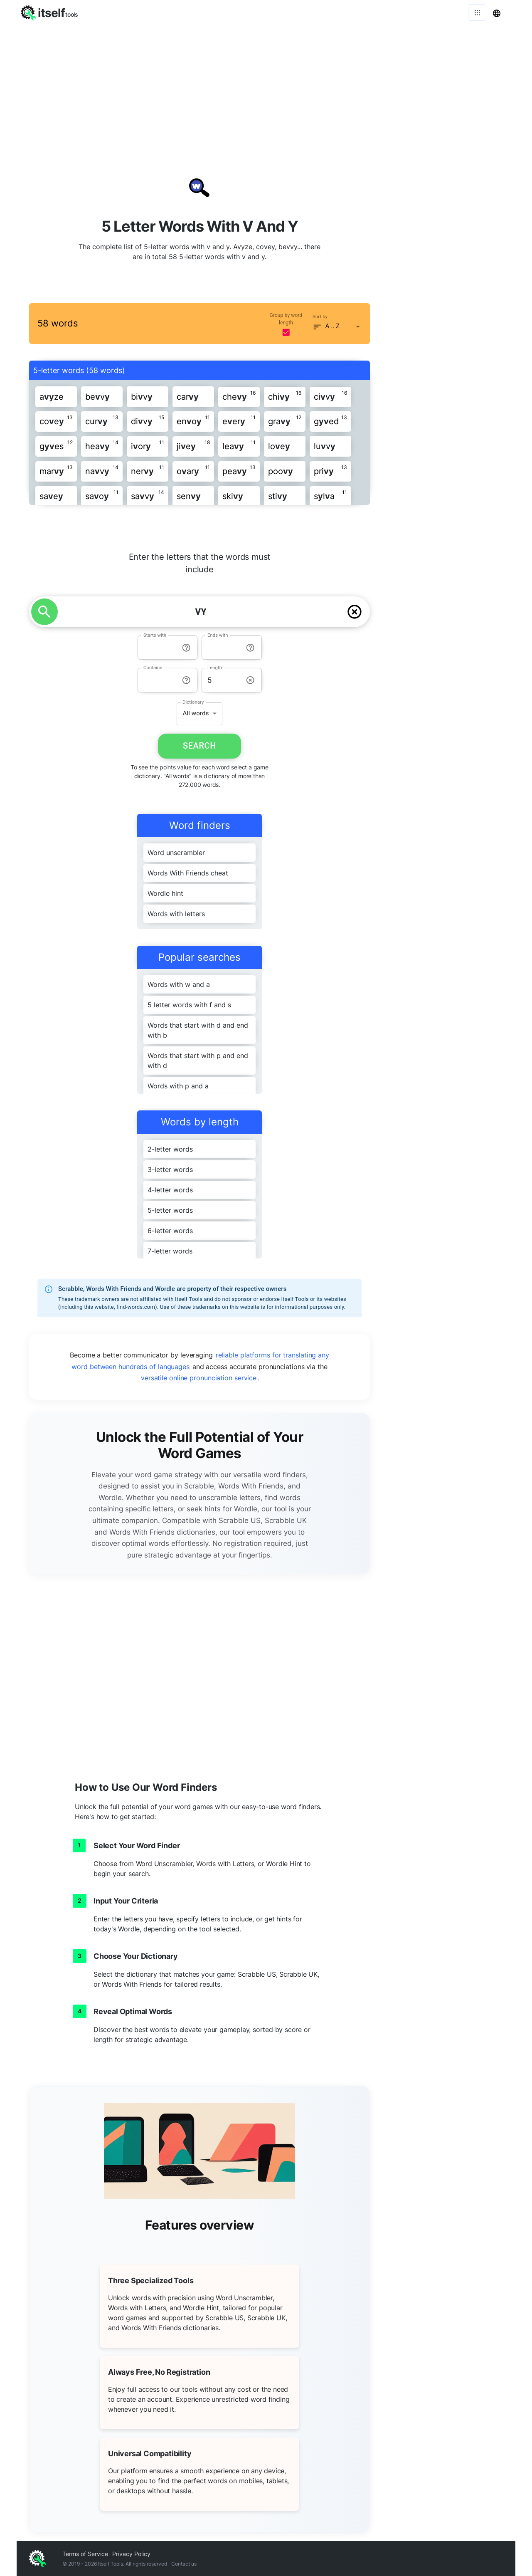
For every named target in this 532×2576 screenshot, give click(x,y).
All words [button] (195, 713)
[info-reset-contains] (186, 680)
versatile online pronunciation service (198, 1378)
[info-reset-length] (250, 680)
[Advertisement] (266, 87)
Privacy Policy (131, 2553)
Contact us (184, 2564)
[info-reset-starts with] (186, 648)
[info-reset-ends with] (250, 648)
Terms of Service (85, 2553)
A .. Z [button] (332, 326)
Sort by (320, 316)
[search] (44, 611)
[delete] (354, 611)
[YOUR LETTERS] (201, 612)
